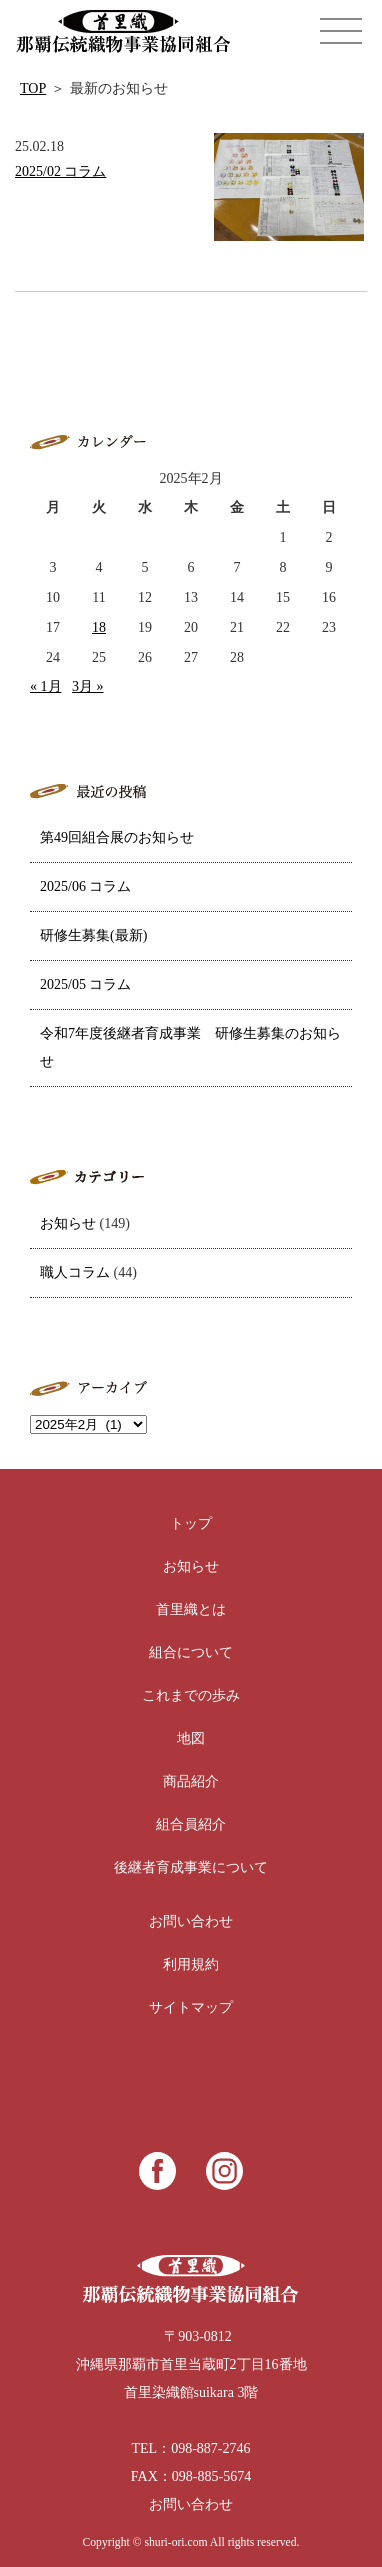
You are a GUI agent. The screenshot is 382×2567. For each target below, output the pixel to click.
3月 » (88, 686)
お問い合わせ (191, 1921)
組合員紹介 (191, 1824)
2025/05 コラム (85, 984)
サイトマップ (191, 2007)
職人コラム (75, 1272)
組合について (191, 1652)
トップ (191, 1523)
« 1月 (46, 686)
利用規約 (191, 1964)
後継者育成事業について (191, 1867)
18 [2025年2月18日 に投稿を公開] (99, 627)
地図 (191, 1738)
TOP (33, 88)
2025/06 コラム (85, 886)
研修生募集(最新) (93, 935)
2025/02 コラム (60, 171)
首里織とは (191, 1609)
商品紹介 (191, 1781)
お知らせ (68, 1223)
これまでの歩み (191, 1695)
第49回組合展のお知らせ (117, 837)
